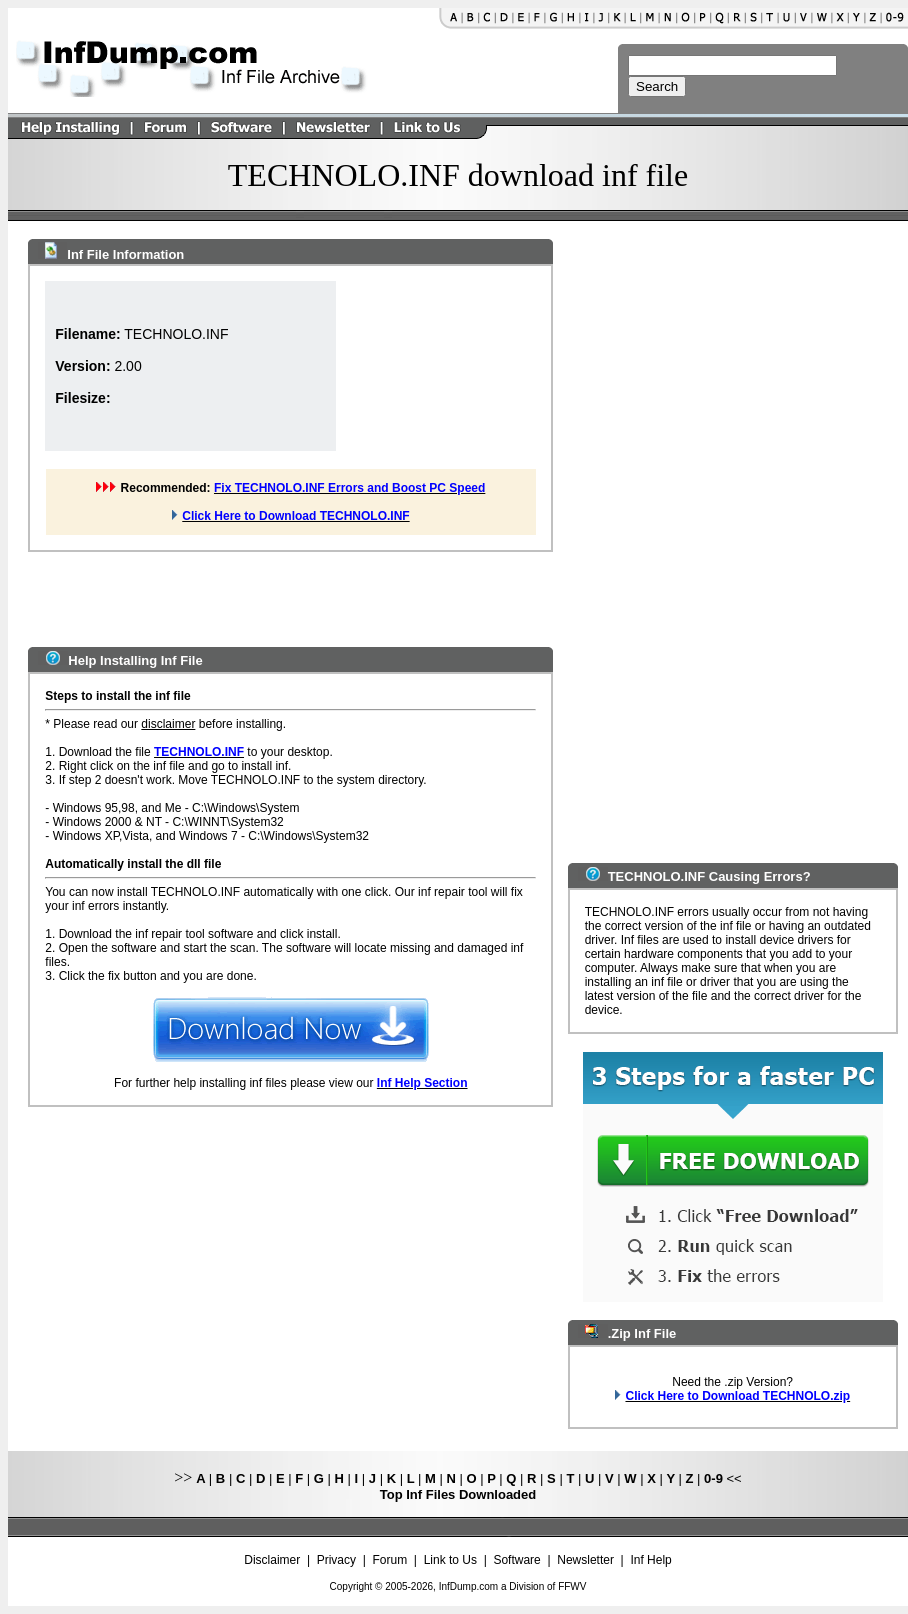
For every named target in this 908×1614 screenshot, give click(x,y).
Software (516, 1560)
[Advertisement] (436, 366)
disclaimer (168, 724)
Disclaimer (272, 1560)
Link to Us (450, 1560)
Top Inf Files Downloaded (458, 1494)
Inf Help (650, 1560)
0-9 (713, 1478)
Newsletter (585, 1560)
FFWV (572, 1586)
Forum (390, 1560)
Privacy (336, 1560)
